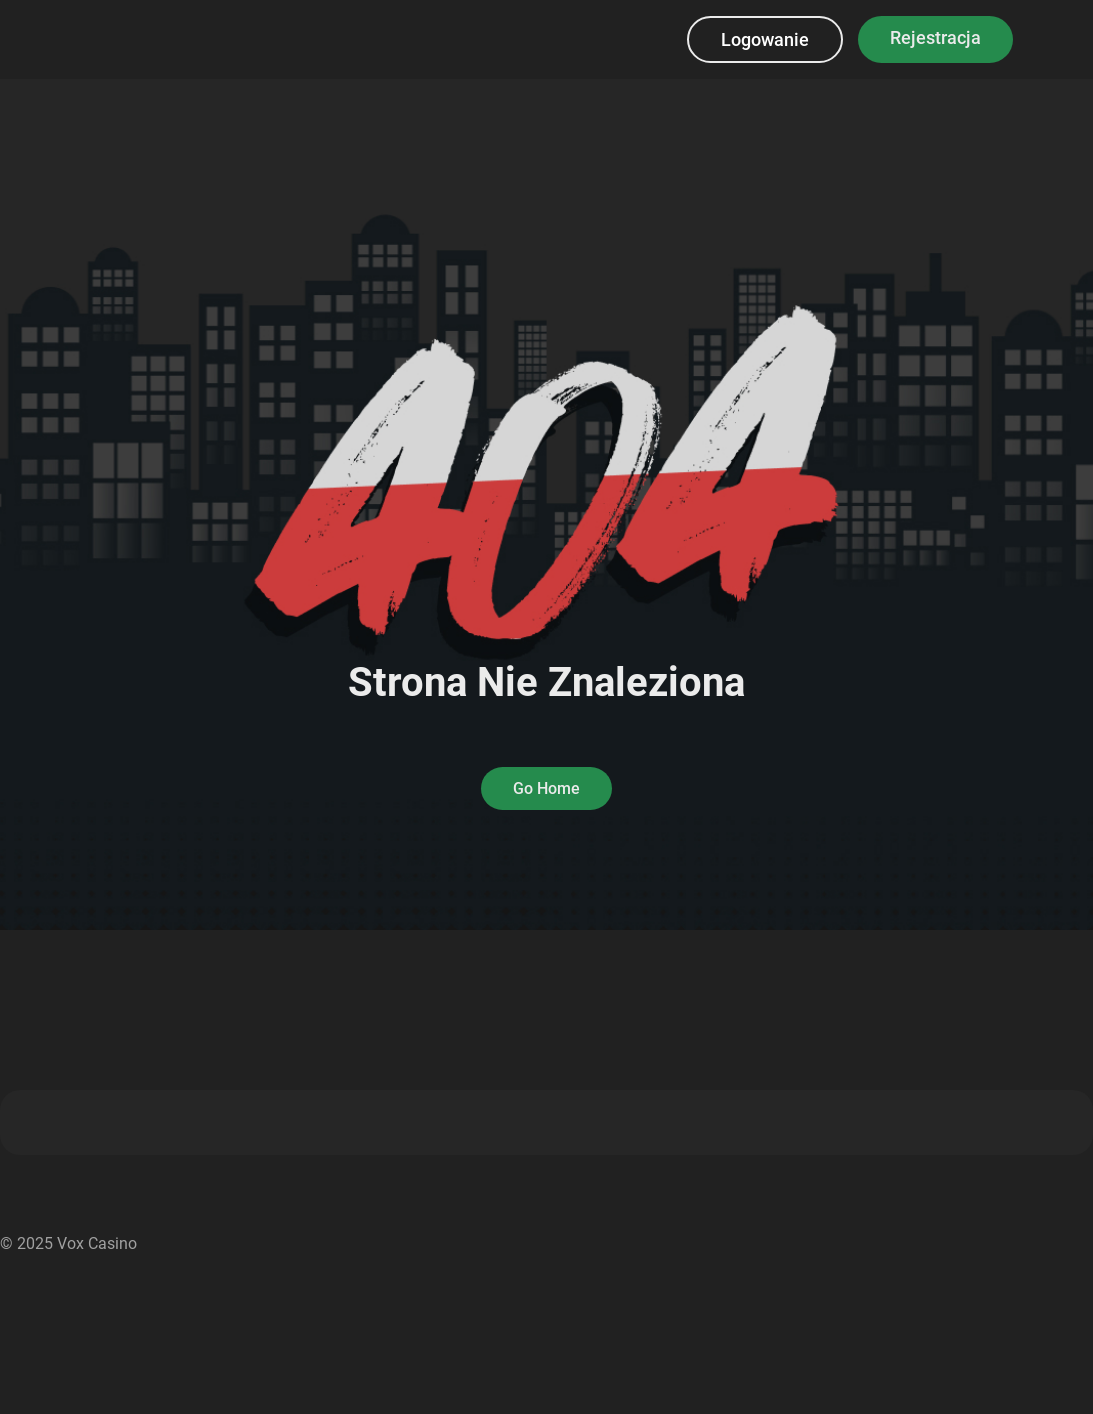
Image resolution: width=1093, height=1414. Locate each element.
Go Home (546, 788)
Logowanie (765, 39)
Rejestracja (935, 37)
